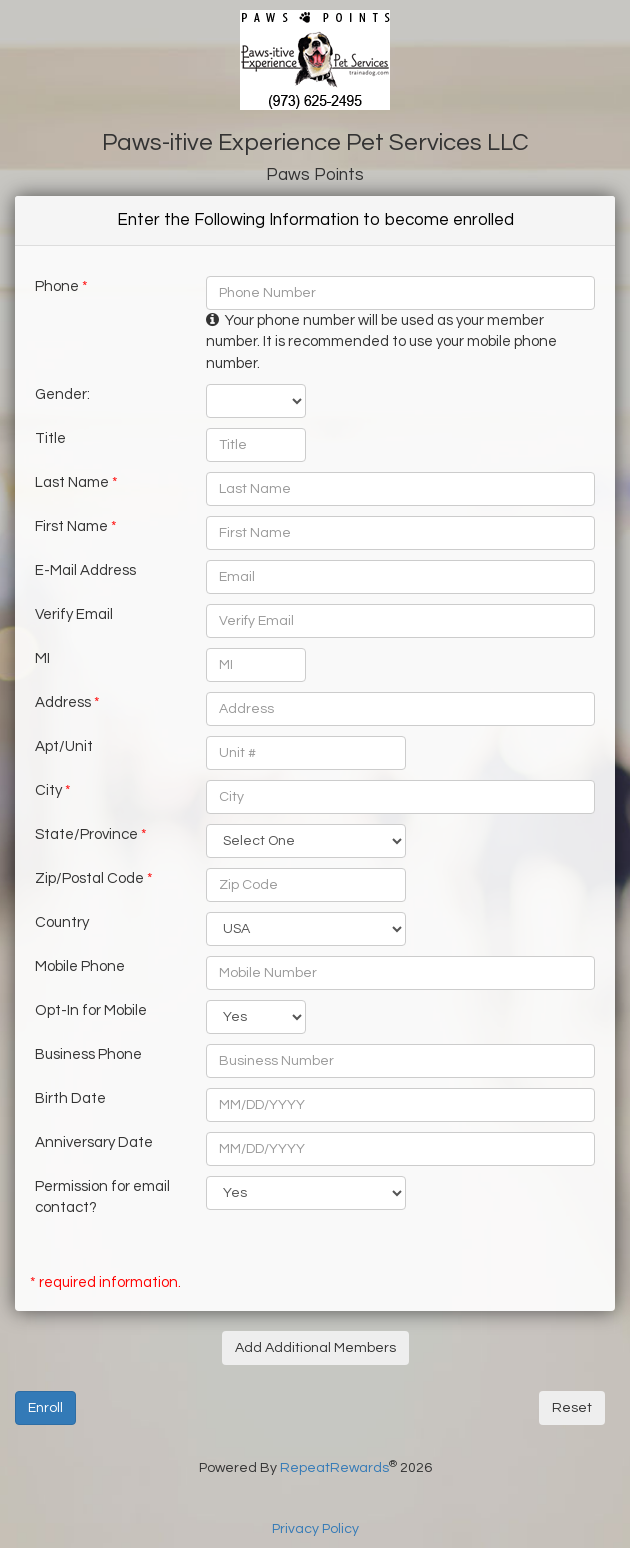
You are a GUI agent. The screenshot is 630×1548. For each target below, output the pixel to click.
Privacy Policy (315, 1529)
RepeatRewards (334, 1468)
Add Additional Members (315, 1348)
